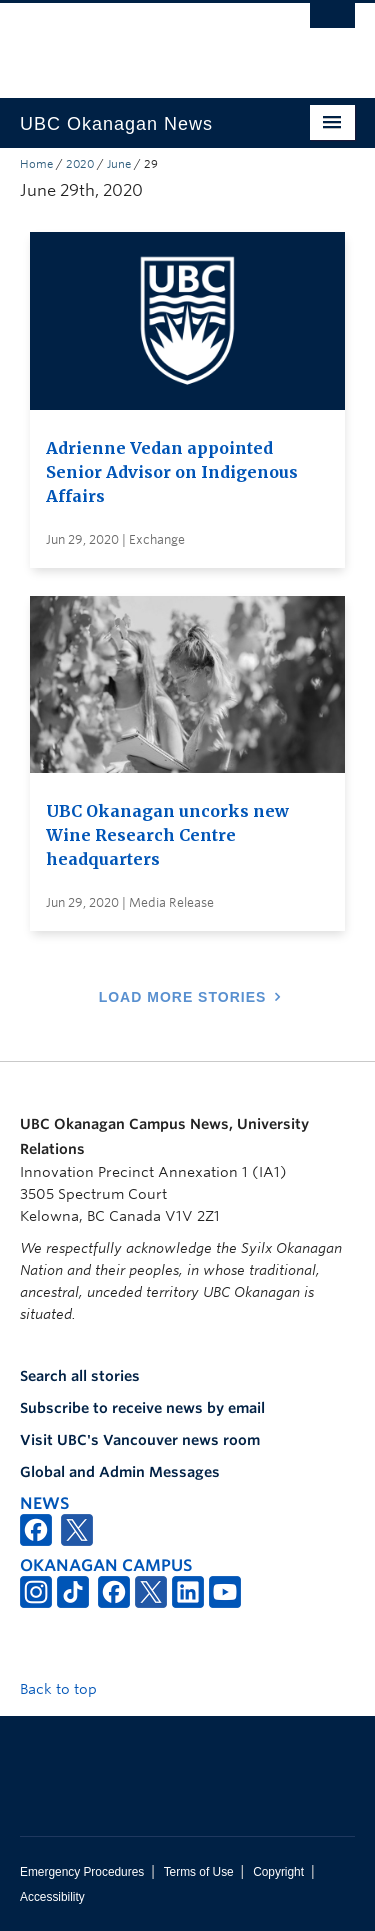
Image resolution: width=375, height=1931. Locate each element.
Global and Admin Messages (120, 1472)
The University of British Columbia (137, 41)
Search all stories (80, 1376)
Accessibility (52, 1897)
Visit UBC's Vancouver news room (140, 1440)
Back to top (68, 1689)
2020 (80, 164)
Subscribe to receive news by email (142, 1408)
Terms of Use (199, 1872)
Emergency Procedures (82, 1872)
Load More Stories (183, 997)
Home (36, 164)
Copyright (278, 1872)
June (119, 164)
